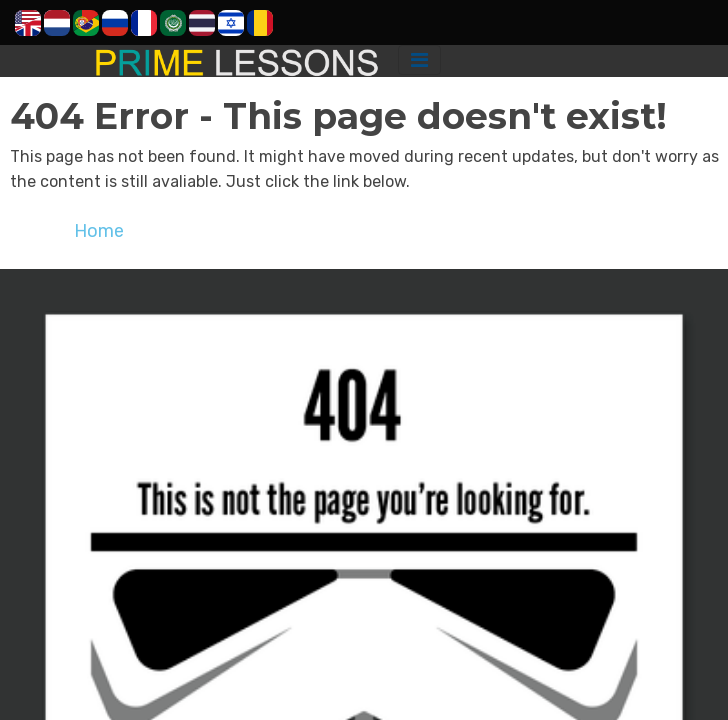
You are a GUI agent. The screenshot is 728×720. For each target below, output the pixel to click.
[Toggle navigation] (419, 60)
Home (99, 231)
